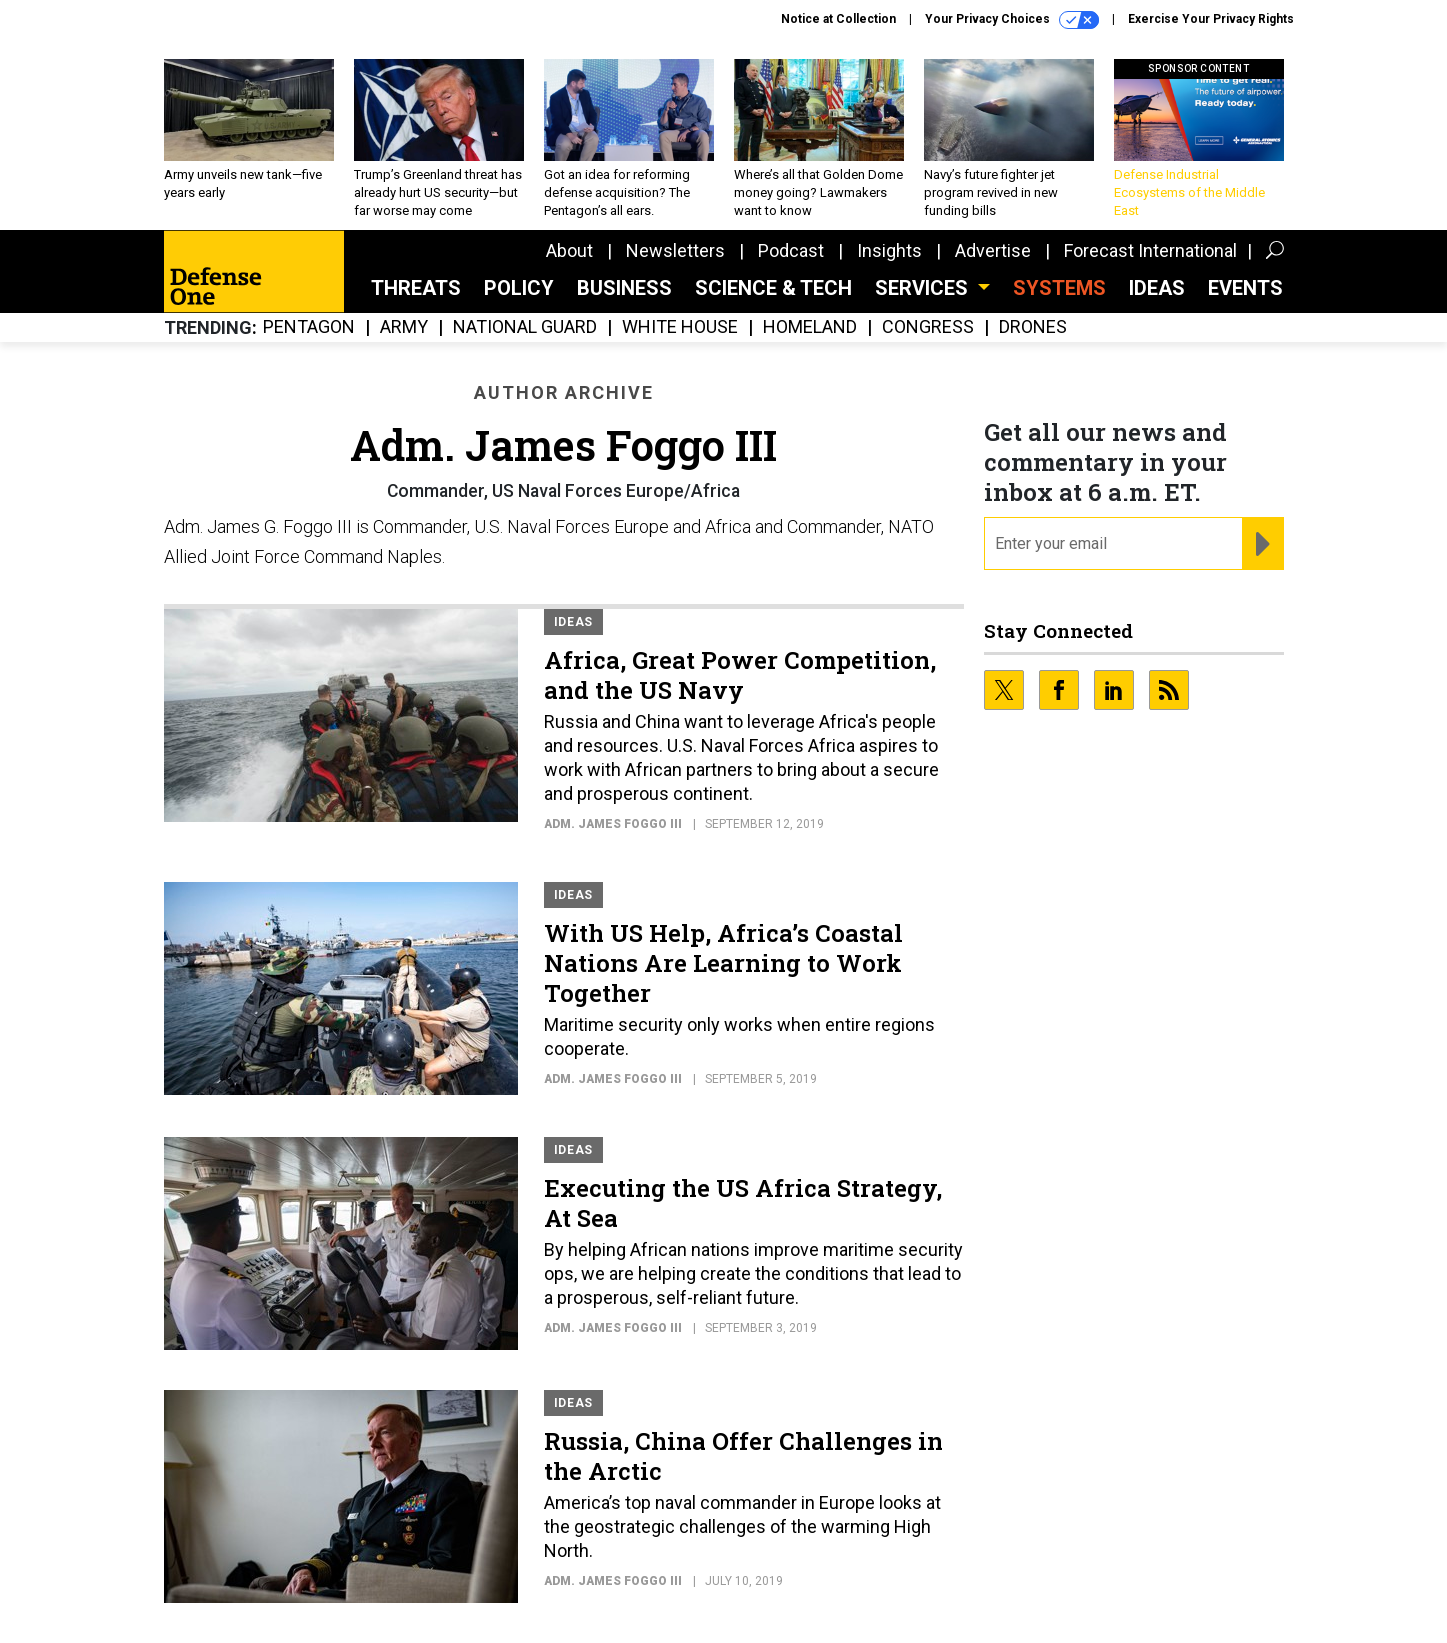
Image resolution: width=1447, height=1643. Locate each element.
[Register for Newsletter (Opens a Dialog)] (1262, 544)
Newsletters (675, 250)
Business (624, 288)
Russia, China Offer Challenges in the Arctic (743, 1456)
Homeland (810, 327)
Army (404, 327)
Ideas (1157, 288)
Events (1245, 288)
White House (680, 327)
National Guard (525, 327)
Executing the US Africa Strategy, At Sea (743, 1203)
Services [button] (924, 288)
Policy (519, 288)
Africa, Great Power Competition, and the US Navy (740, 675)
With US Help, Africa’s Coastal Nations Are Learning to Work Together (723, 963)
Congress (928, 327)
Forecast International (1150, 250)
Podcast (791, 250)
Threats (416, 288)
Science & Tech (773, 288)
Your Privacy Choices (1012, 20)
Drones (1033, 327)
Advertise (993, 250)
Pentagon (309, 327)
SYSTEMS (1059, 288)
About (569, 250)
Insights (889, 250)
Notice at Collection (838, 19)
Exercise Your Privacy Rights (1211, 19)
